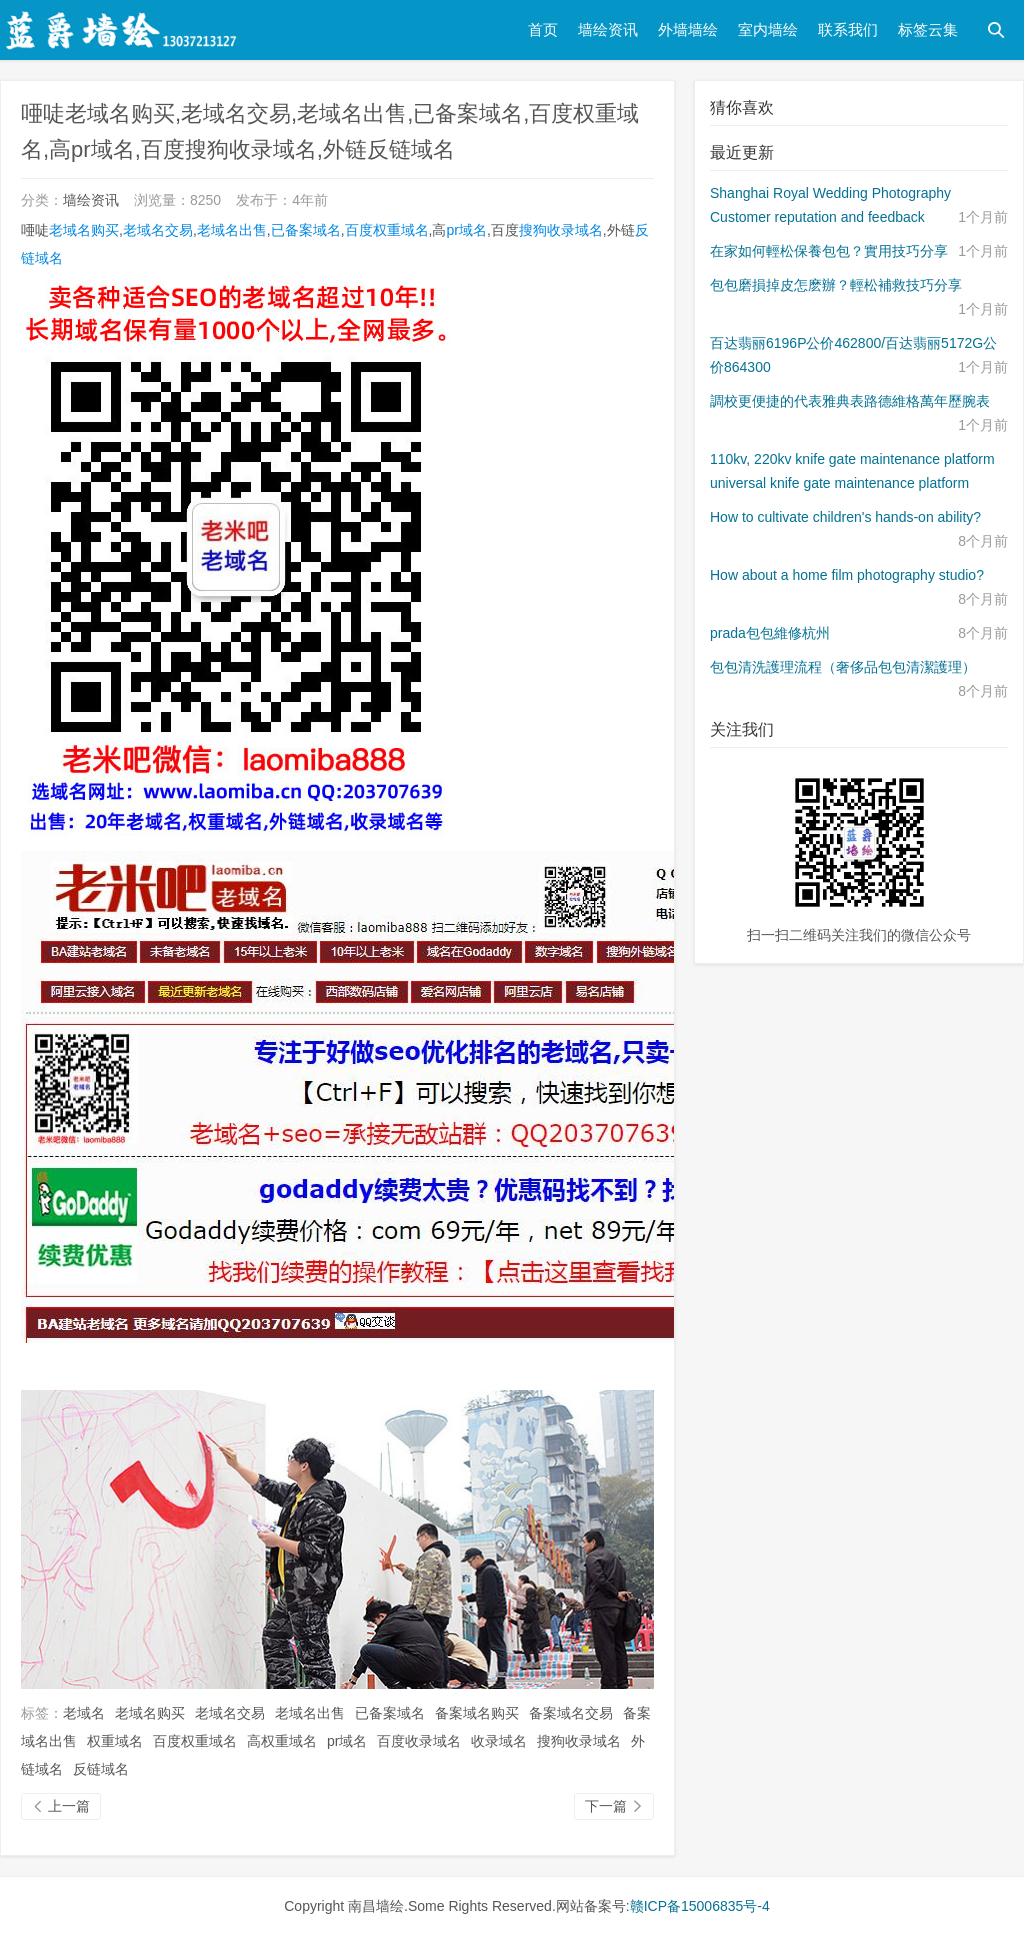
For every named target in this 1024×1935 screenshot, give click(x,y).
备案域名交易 (571, 1713)
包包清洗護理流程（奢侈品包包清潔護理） (843, 667)
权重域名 (115, 1741)
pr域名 (466, 230)
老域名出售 (232, 230)
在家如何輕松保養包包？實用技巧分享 (829, 251)
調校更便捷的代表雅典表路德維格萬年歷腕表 (850, 401)
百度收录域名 (419, 1741)
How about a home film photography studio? (847, 575)
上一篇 (61, 1806)
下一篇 (614, 1806)
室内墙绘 (768, 29)
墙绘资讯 (608, 29)
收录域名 (499, 1741)
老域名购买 (84, 230)
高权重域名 (282, 1741)
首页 (543, 29)
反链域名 (101, 1769)
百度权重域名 (387, 230)
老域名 (84, 1713)
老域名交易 (158, 230)
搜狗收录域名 (561, 230)
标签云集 (928, 29)
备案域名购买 (477, 1713)
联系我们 (848, 29)
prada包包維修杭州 (770, 633)
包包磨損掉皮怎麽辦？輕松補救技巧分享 (836, 285)
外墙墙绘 (688, 29)
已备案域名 (306, 230)
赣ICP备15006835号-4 (700, 1906)
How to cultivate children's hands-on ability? (845, 517)
